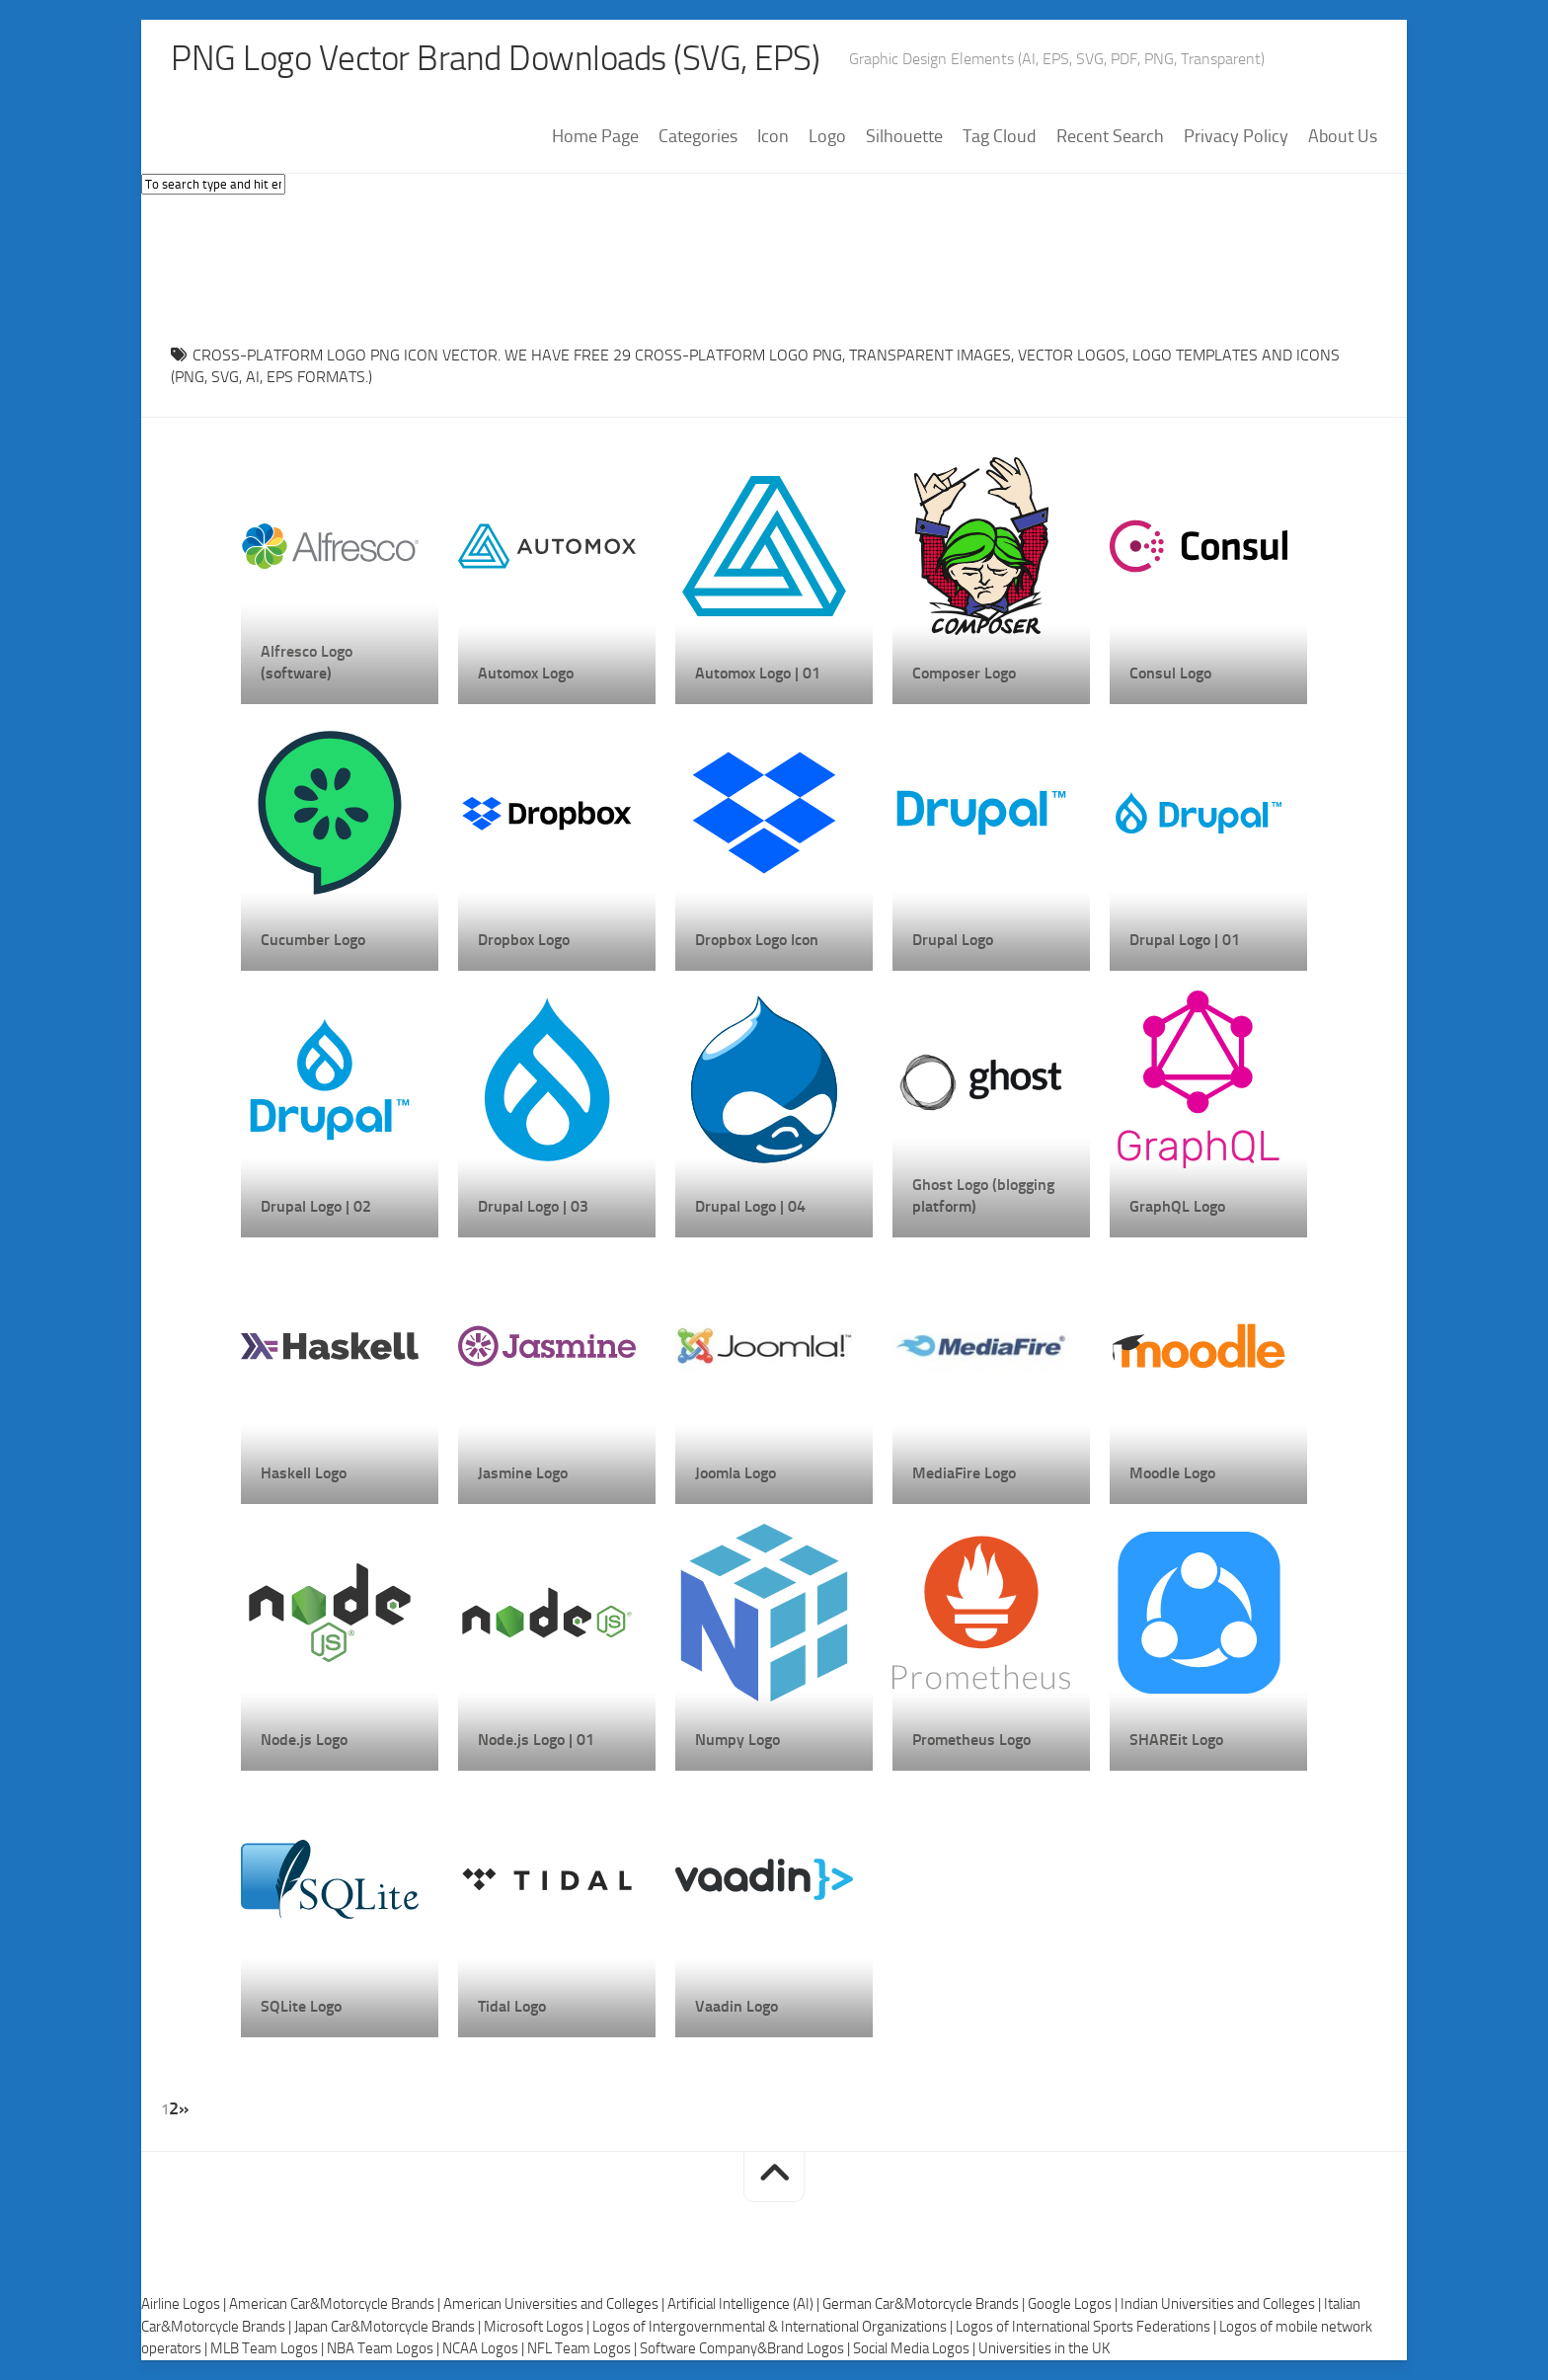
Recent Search (1110, 137)
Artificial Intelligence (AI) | (744, 2305)
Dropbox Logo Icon (756, 939)
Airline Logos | (185, 2305)
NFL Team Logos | (583, 2349)
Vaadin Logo (736, 2006)
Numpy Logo (737, 1739)
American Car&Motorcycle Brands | (336, 2305)
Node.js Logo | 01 (536, 1739)
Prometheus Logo (971, 1739)
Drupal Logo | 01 (1184, 939)
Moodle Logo (1172, 1473)
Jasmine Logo (523, 1473)
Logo (827, 137)
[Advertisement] (774, 265)
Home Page (595, 137)
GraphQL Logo (1177, 1206)
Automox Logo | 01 (757, 673)
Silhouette (904, 137)
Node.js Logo (304, 1739)
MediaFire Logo (964, 1473)
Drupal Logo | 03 (533, 1206)
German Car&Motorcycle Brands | (925, 2305)
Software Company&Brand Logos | (746, 2349)
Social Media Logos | (915, 2349)
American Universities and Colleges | (555, 2305)
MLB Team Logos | (268, 2349)
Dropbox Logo (524, 939)
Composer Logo (964, 673)
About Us (1342, 137)
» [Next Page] (184, 2108)
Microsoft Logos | (538, 2327)
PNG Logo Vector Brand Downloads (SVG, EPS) (502, 59)
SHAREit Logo (1176, 1739)
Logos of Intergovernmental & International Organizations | (774, 2327)
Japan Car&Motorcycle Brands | (389, 2327)
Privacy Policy (1236, 137)
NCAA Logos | (484, 2349)
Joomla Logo (735, 1473)
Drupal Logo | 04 (750, 1206)
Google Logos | (1074, 2305)
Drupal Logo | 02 (316, 1206)
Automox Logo (526, 673)
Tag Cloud (1000, 137)
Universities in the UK (1044, 2349)
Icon (773, 137)
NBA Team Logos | (384, 2349)
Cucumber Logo (313, 939)
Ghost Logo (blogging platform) (983, 1195)
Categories (697, 137)
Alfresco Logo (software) (306, 662)
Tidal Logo (512, 2006)
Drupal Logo (952, 939)
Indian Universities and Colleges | (1222, 2305)
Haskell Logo (304, 1473)
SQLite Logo (301, 2006)
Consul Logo (1170, 673)
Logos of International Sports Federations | (1087, 2327)
